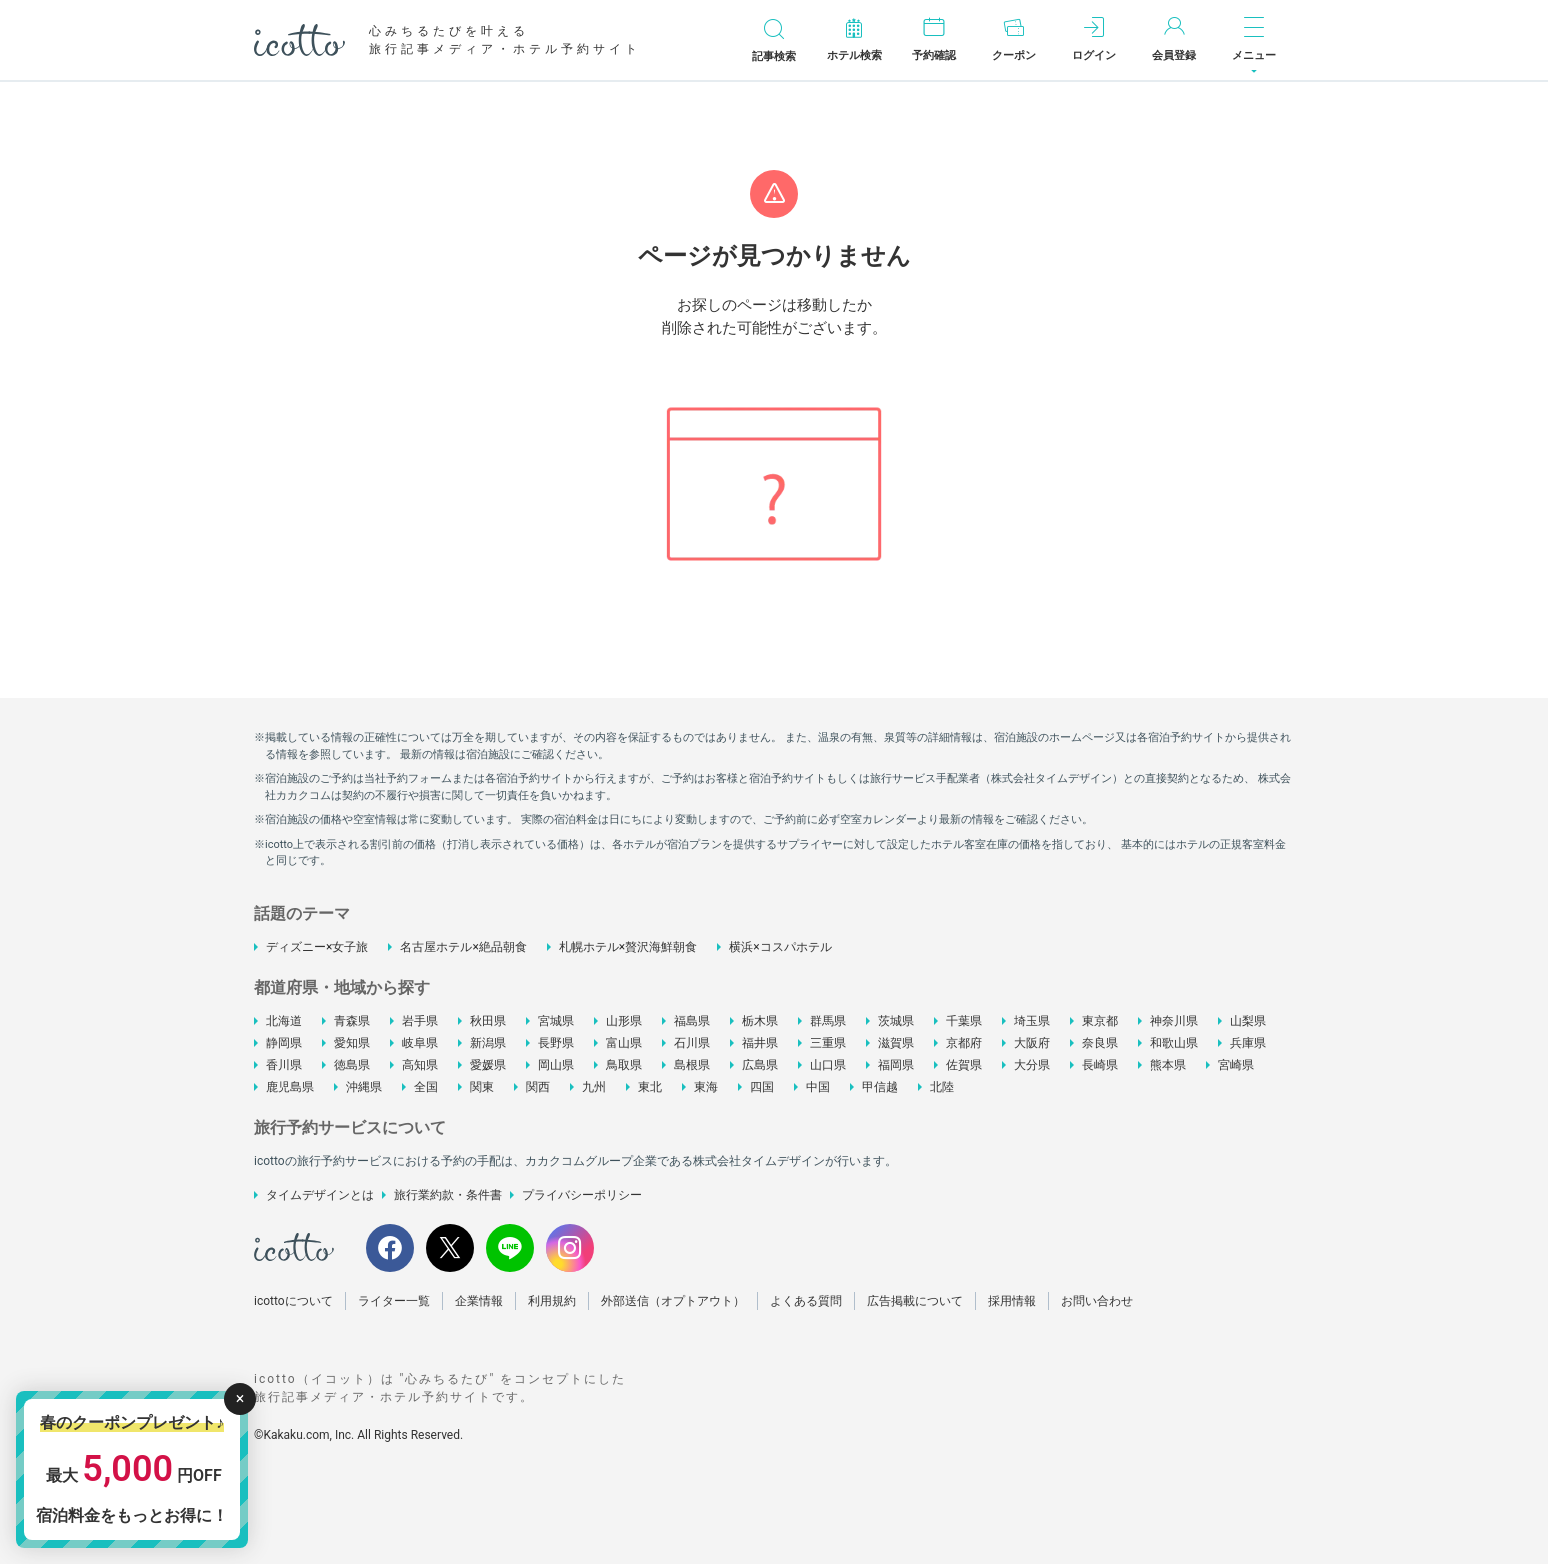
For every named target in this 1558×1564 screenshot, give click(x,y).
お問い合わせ (1097, 1301)
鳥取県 (624, 1065)
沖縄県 (364, 1087)
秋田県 (488, 1021)
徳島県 (352, 1065)
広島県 (760, 1065)
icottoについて (293, 1301)
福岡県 (896, 1065)
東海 (706, 1087)
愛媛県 (488, 1065)
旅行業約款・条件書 (448, 1195)
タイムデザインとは (320, 1195)
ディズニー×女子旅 (317, 947)
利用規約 (552, 1301)
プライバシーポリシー (582, 1195)
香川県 (284, 1065)
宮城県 (556, 1021)
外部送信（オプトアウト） (673, 1301)
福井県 (760, 1043)
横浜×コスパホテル (780, 947)
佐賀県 (964, 1065)
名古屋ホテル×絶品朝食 (463, 947)
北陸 (942, 1087)
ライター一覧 (394, 1301)
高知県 (420, 1065)
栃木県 (760, 1021)
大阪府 (1032, 1043)
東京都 (1100, 1021)
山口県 (828, 1065)
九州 (594, 1087)
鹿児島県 (290, 1087)
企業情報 (479, 1301)
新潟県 (488, 1043)
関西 (538, 1087)
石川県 (692, 1043)
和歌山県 (1174, 1043)
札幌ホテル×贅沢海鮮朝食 (628, 947)
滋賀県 (896, 1043)
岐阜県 (420, 1043)
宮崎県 (1236, 1065)
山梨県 (1248, 1021)
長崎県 (1100, 1065)
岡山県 (556, 1065)
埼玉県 (1032, 1021)
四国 (762, 1087)
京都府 (964, 1043)
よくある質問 (806, 1301)
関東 (482, 1087)
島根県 (692, 1065)
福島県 (692, 1021)
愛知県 (352, 1043)
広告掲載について (915, 1301)
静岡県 (284, 1043)
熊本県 (1168, 1065)
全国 (426, 1087)
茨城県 (896, 1021)
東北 (650, 1087)
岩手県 (420, 1021)
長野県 (556, 1043)
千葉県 (964, 1021)
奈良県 (1100, 1043)
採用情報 (1012, 1301)
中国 (818, 1087)
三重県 (828, 1043)
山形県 (624, 1021)
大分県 (1032, 1065)
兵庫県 (1248, 1043)
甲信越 (880, 1087)
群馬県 (828, 1021)
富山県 (624, 1043)
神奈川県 (1174, 1021)
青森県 (352, 1021)
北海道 (284, 1021)
